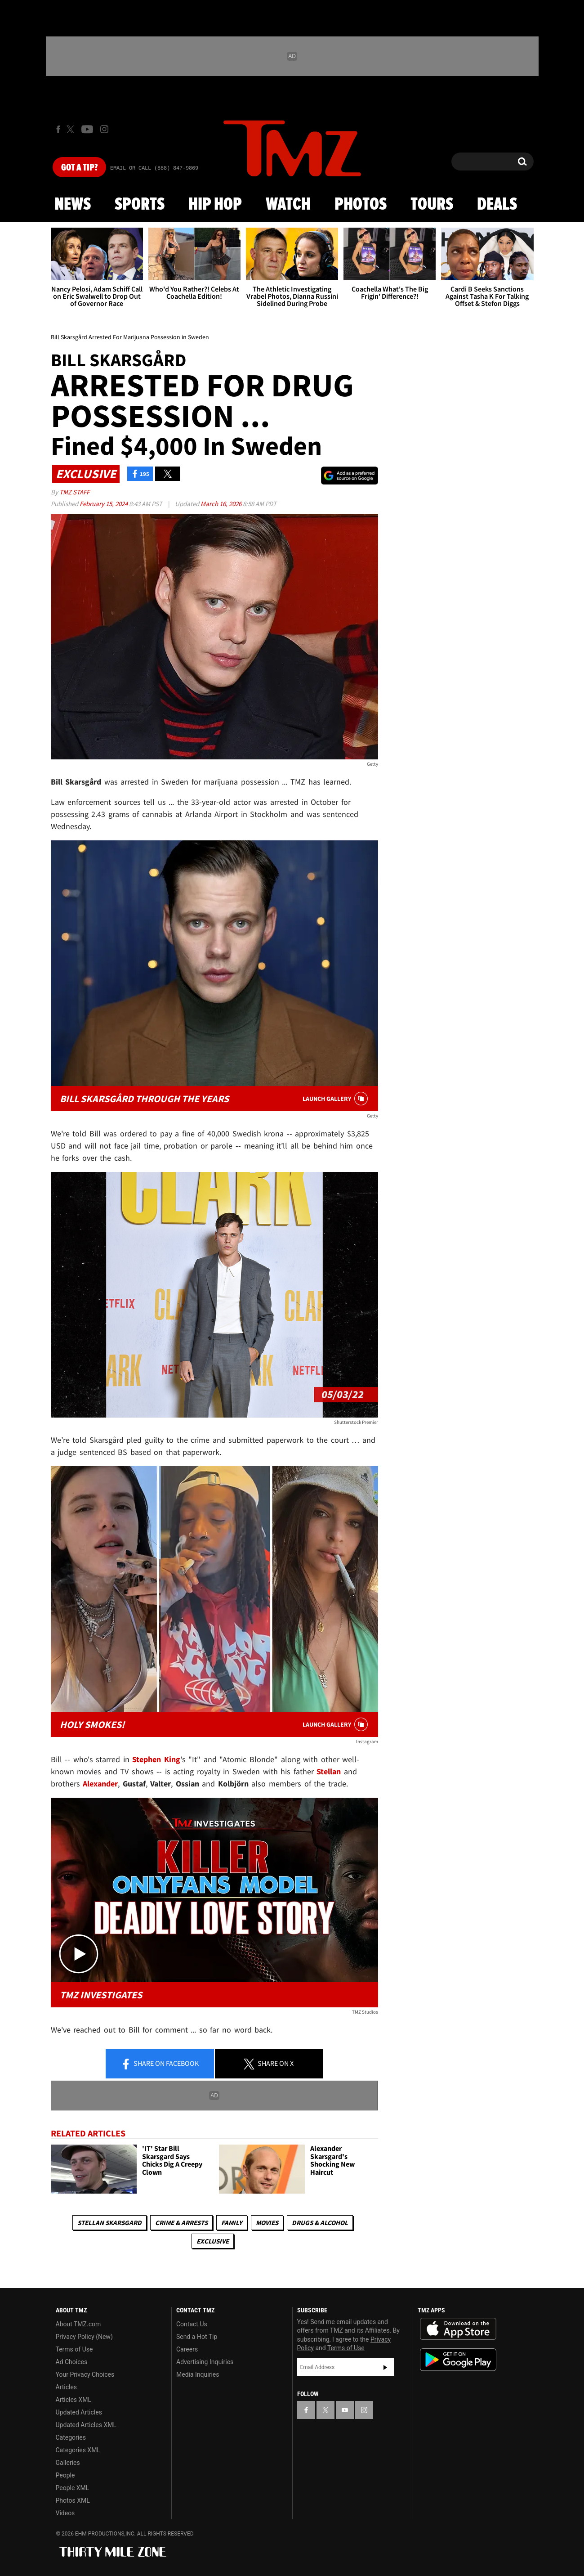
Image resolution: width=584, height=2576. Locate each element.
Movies (267, 2222)
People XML (72, 2487)
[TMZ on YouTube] (345, 2410)
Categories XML (78, 2450)
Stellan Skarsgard (109, 2222)
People (65, 2475)
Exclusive (212, 2241)
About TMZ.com (78, 2324)
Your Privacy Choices (85, 2374)
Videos (65, 2513)
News (72, 204)
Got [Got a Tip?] (79, 168)
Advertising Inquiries (204, 2361)
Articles (66, 2387)
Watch (288, 204)
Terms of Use (74, 2349)
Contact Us (191, 2324)
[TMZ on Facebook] (58, 129)
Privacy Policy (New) (84, 2336)
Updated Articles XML (86, 2424)
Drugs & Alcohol (320, 2222)
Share (159, 2064)
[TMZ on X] (72, 129)
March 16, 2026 (222, 503)
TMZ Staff (74, 492)
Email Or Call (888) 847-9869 (154, 168)
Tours (431, 204)
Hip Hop (215, 204)
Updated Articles (79, 2412)
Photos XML (73, 2500)
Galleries (68, 2462)
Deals (497, 204)
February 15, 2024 (104, 503)
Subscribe (385, 2367)
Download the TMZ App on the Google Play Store (458, 2359)
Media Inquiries (197, 2374)
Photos (360, 204)
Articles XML (74, 2399)
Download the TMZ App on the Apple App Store (458, 2329)
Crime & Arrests (181, 2222)
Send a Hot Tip (196, 2336)
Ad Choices (72, 2361)
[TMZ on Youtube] (87, 129)
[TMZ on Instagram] (104, 129)
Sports (140, 204)
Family (231, 2222)
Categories (71, 2437)
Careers (187, 2349)
